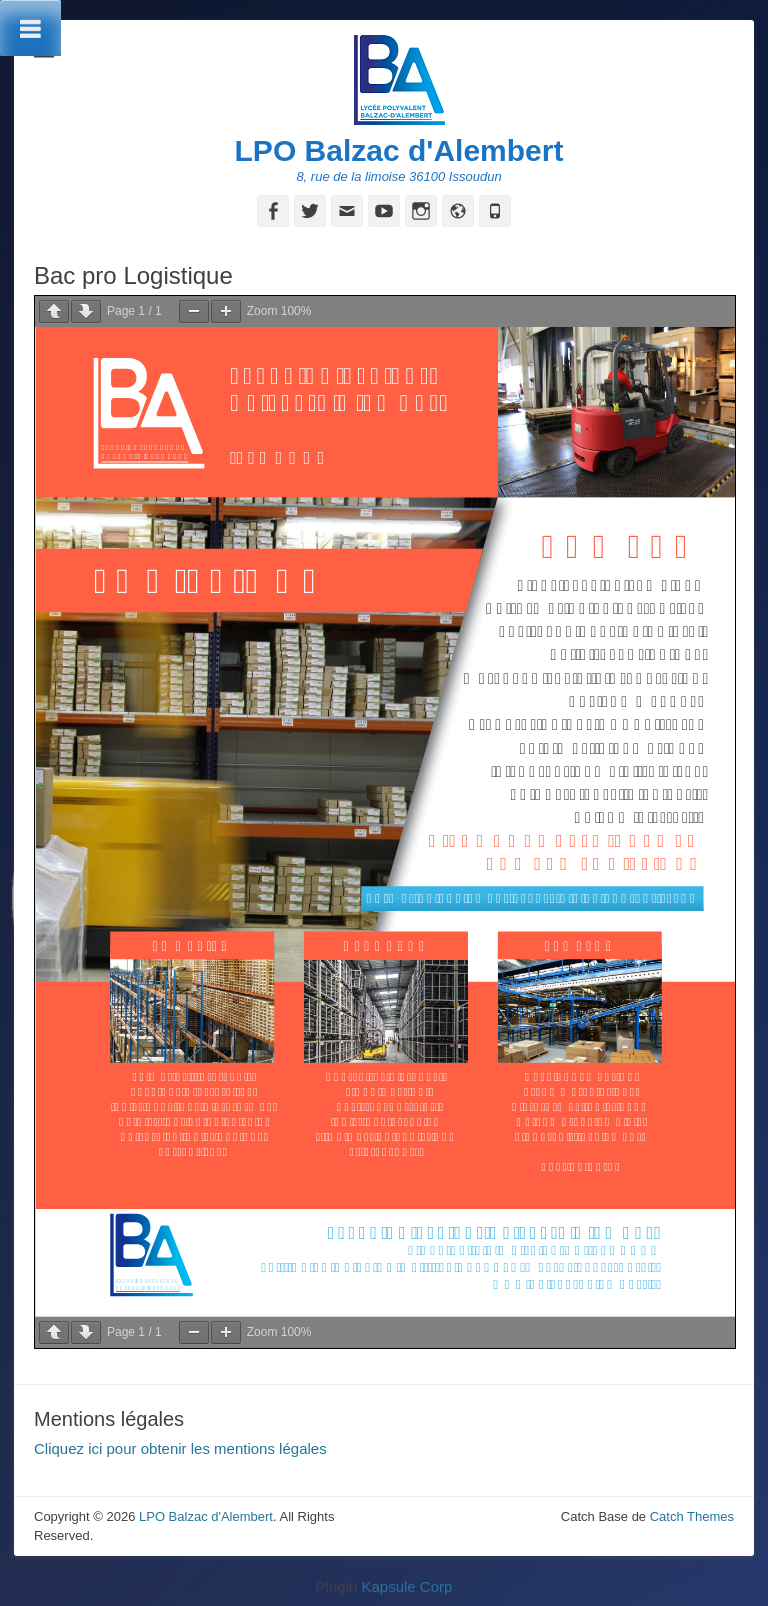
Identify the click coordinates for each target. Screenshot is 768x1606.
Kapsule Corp (406, 1586)
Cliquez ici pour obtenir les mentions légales (180, 1448)
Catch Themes (692, 1516)
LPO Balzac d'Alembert (399, 150)
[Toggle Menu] (30, 28)
